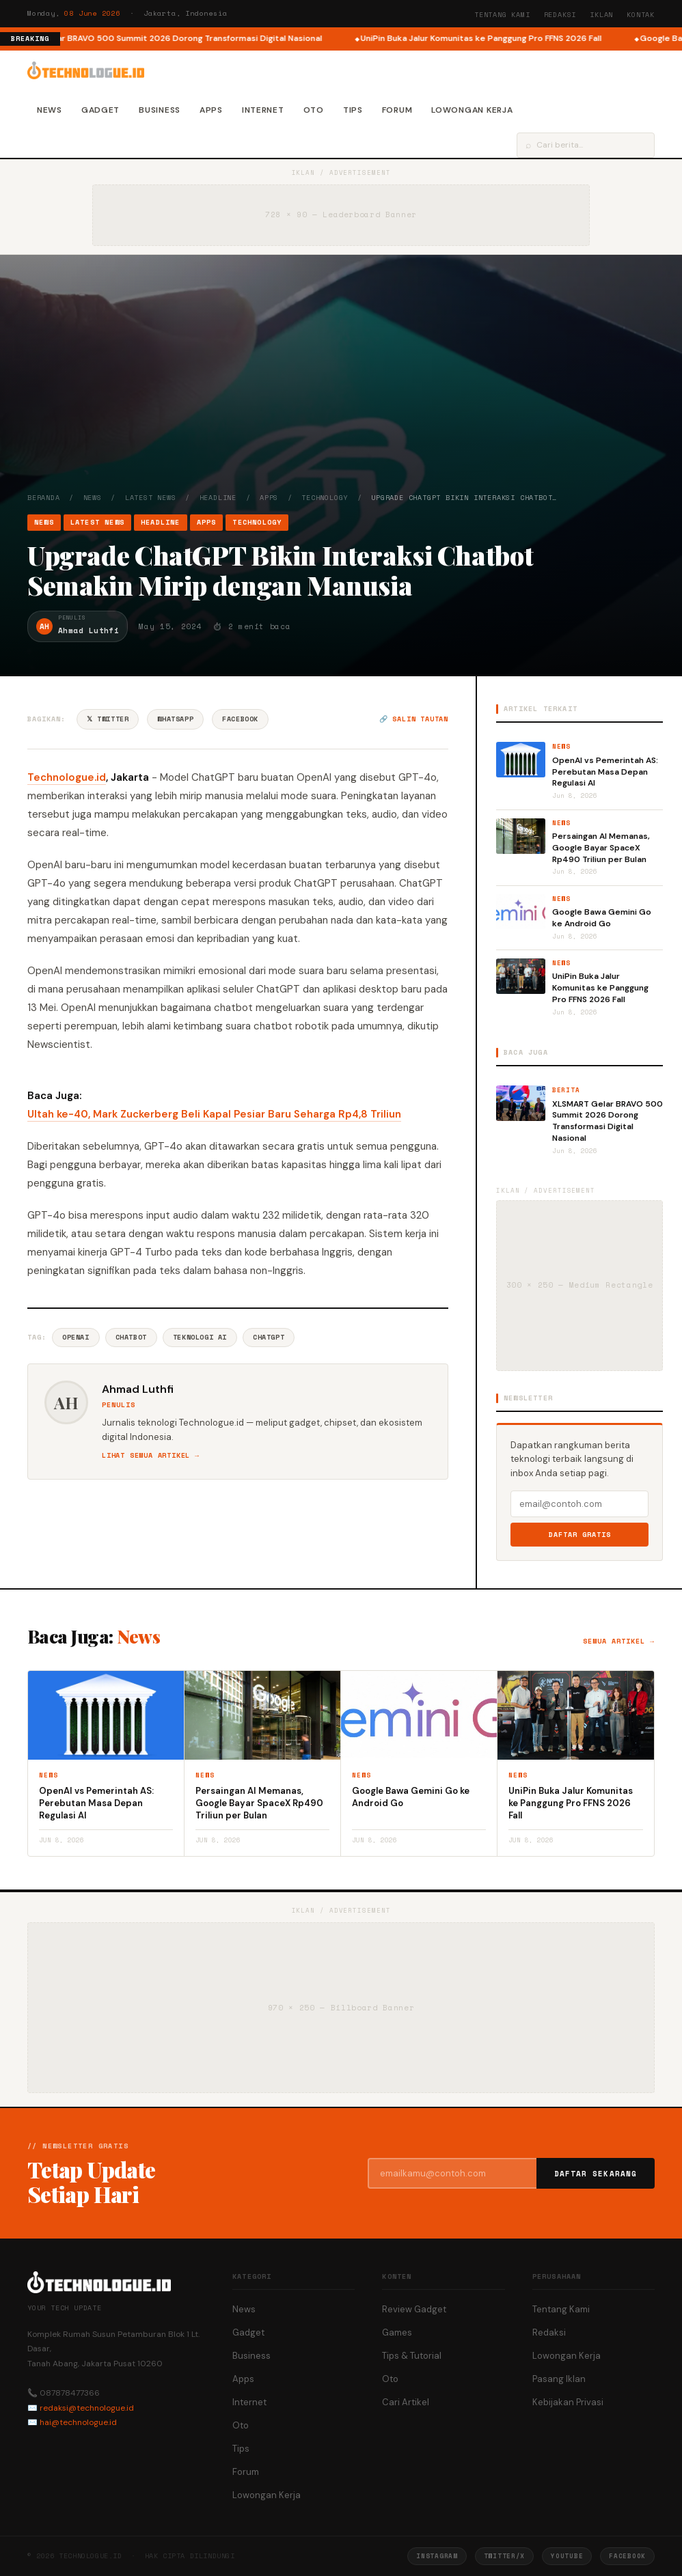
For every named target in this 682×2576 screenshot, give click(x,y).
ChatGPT (268, 1337)
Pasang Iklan (559, 2379)
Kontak (641, 15)
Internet (263, 110)
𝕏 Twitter (107, 719)
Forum (397, 110)
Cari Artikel (405, 2402)
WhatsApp (175, 719)
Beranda (43, 498)
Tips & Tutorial (411, 2356)
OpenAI (76, 1337)
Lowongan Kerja (472, 110)
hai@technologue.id (78, 2422)
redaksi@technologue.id (87, 2407)
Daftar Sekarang (596, 2173)
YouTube (567, 2555)
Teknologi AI (200, 1337)
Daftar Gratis (580, 1534)
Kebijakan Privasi (567, 2402)
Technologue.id (66, 777)
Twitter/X (504, 2555)
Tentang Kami (502, 15)
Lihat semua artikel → (151, 1455)
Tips (353, 110)
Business (159, 110)
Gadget (100, 110)
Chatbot (131, 1337)
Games (397, 2332)
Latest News (150, 498)
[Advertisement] (341, 390)
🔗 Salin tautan (413, 719)
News (49, 110)
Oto (313, 110)
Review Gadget (414, 2309)
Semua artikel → (619, 1641)
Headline (218, 498)
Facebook (240, 719)
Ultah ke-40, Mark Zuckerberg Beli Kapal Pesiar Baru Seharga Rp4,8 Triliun (214, 1114)
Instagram (436, 2555)
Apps (211, 110)
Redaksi (560, 15)
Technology (324, 498)
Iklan (601, 15)
